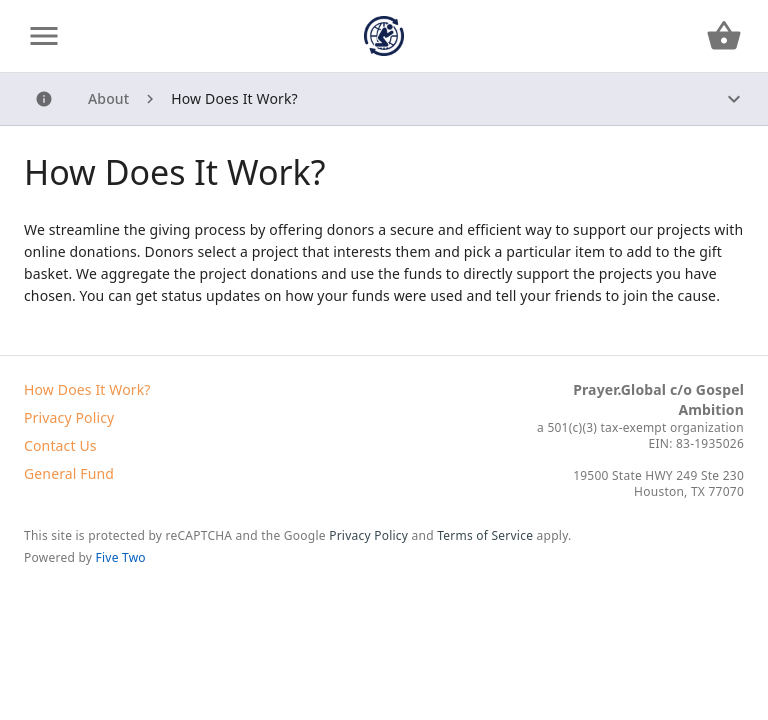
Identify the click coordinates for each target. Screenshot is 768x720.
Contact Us (60, 445)
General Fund (69, 473)
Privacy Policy (69, 417)
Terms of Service (485, 535)
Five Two (121, 557)
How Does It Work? (87, 389)
